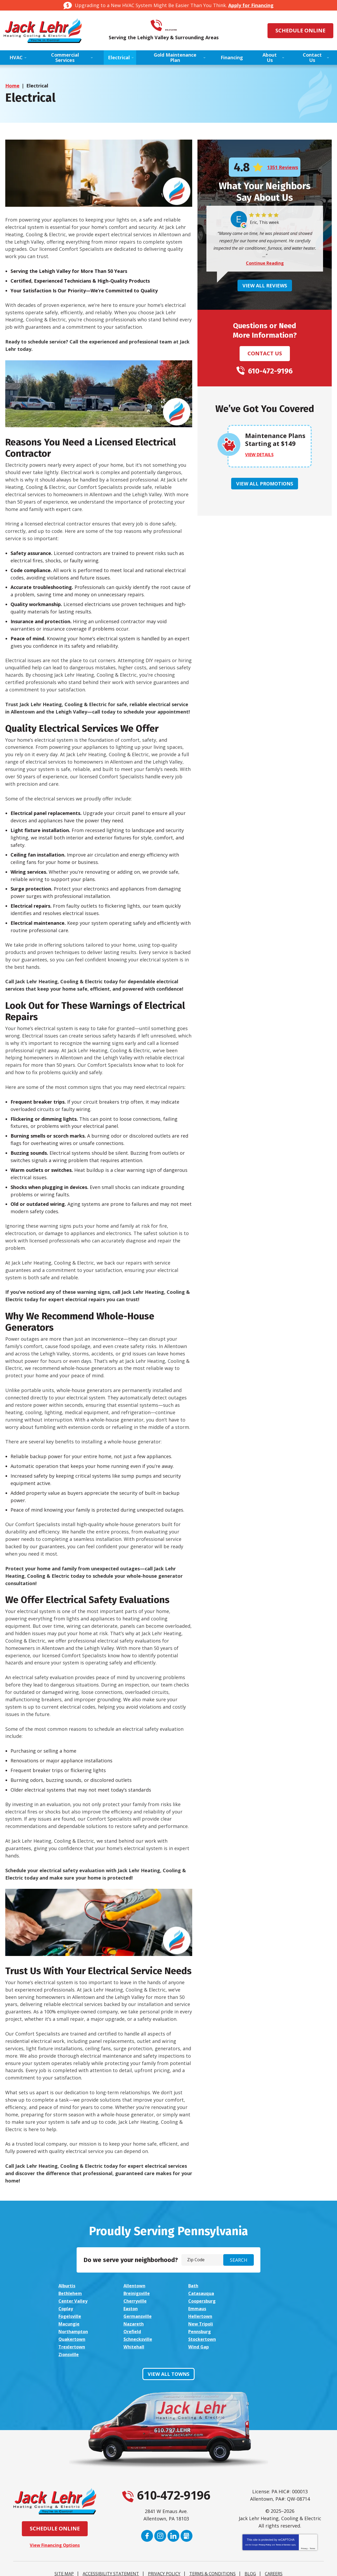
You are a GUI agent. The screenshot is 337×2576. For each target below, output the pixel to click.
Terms (312, 2524)
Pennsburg (71, 2323)
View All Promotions (264, 484)
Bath (188, 2286)
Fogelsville (70, 2308)
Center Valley (198, 2293)
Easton (190, 2301)
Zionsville (255, 2330)
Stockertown (259, 2323)
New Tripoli (134, 2315)
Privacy (304, 2524)
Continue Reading (265, 263)
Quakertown (135, 2323)
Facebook (147, 2526)
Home (12, 86)
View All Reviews (264, 286)
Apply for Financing (251, 5)
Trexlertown (73, 2330)
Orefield (253, 2315)
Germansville (135, 2308)
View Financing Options (54, 2521)
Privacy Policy (265, 2520)
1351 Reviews (282, 167)
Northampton (198, 2315)
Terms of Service (283, 2520)
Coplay (128, 2301)
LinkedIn (173, 2526)
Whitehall (131, 2330)
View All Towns (168, 2350)
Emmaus (254, 2301)
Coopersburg (73, 2301)
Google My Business (186, 2526)
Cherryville (256, 2293)
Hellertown (195, 2308)
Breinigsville (72, 2293)
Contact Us (264, 353)
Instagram (160, 2526)
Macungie (255, 2308)
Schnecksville (197, 2323)
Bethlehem (257, 2286)
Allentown (132, 2286)
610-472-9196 (176, 26)
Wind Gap (193, 2330)
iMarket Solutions (139, 2566)
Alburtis (67, 2286)
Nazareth (69, 2315)
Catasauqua (134, 2293)
